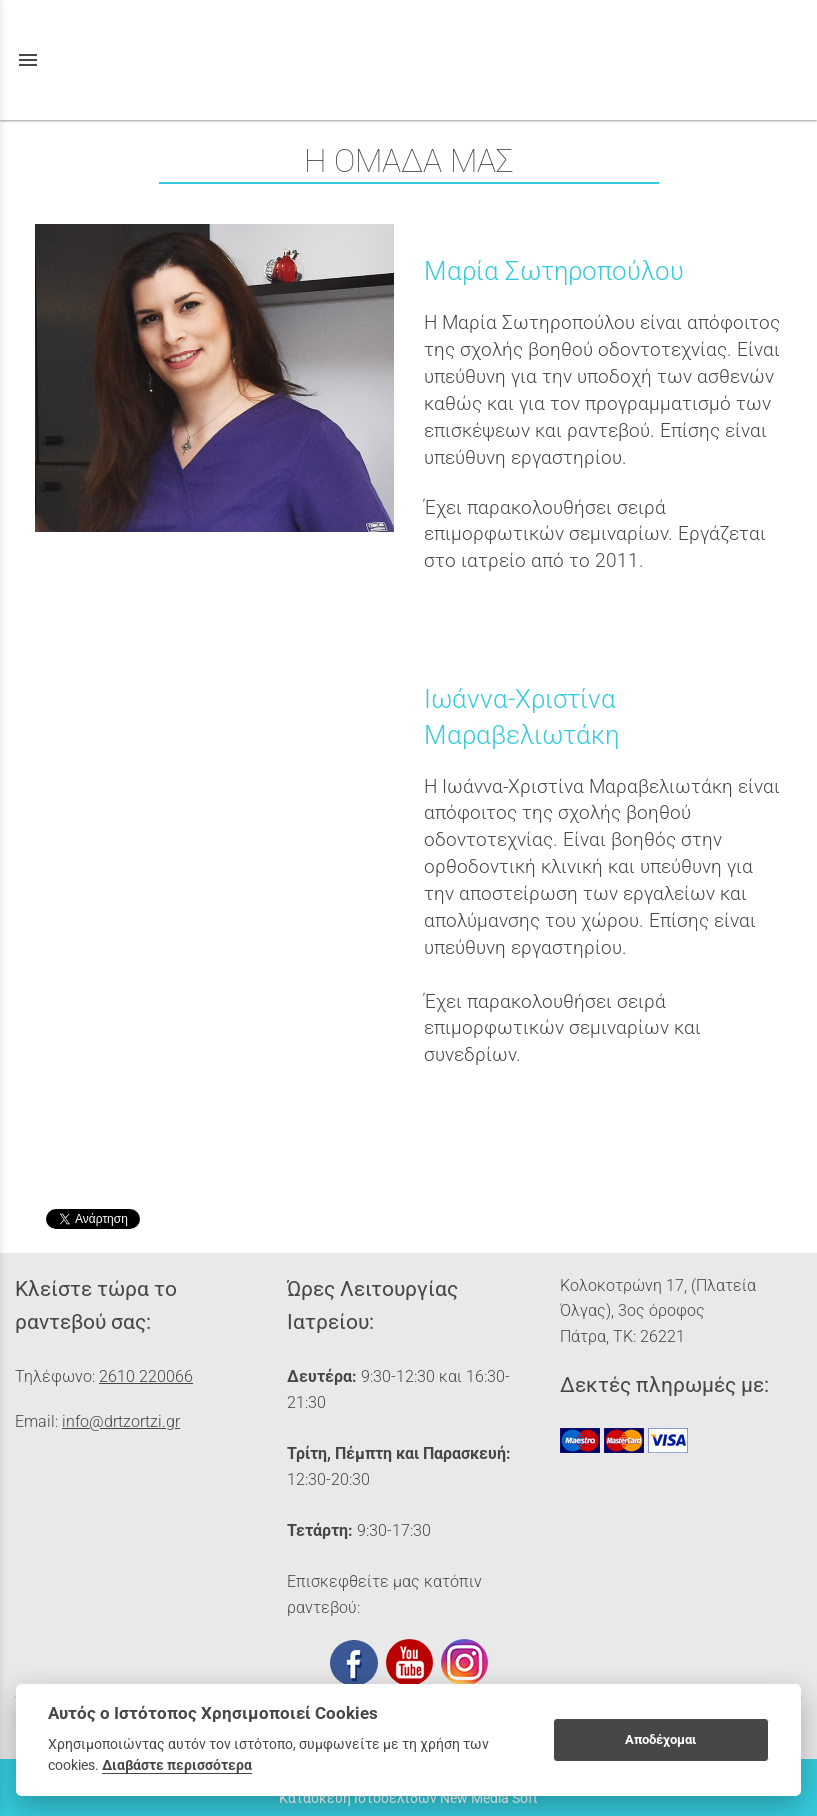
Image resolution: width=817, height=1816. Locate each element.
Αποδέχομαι (660, 1739)
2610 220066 (146, 1376)
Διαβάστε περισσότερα (177, 1765)
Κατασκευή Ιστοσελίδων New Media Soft (408, 1798)
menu (28, 60)
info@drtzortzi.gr (121, 1421)
